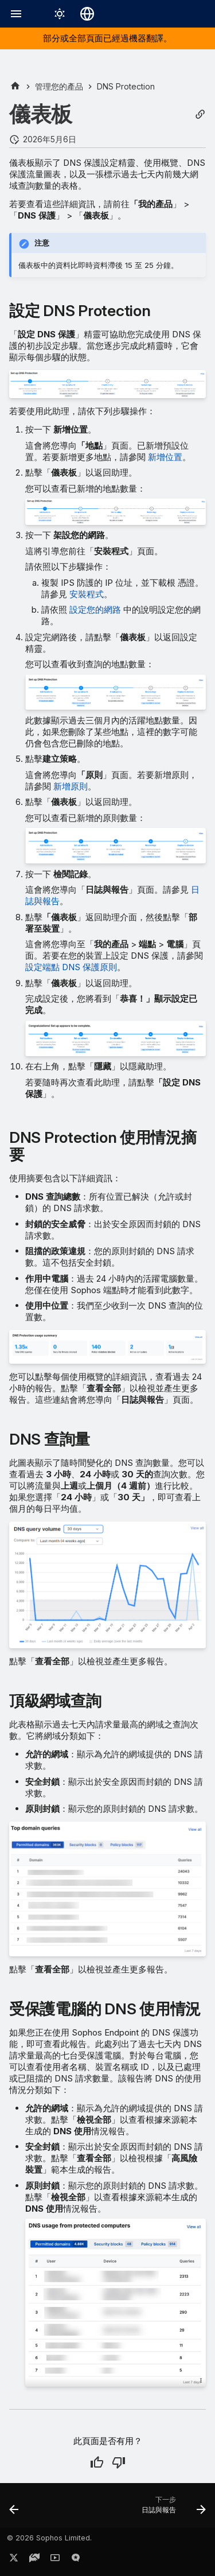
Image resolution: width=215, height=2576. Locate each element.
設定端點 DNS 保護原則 (71, 967)
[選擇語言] (87, 13)
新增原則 (70, 786)
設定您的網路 (95, 609)
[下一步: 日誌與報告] (172, 2509)
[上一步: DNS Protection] (14, 2509)
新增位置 (165, 457)
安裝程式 (86, 594)
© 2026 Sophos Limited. (49, 2538)
